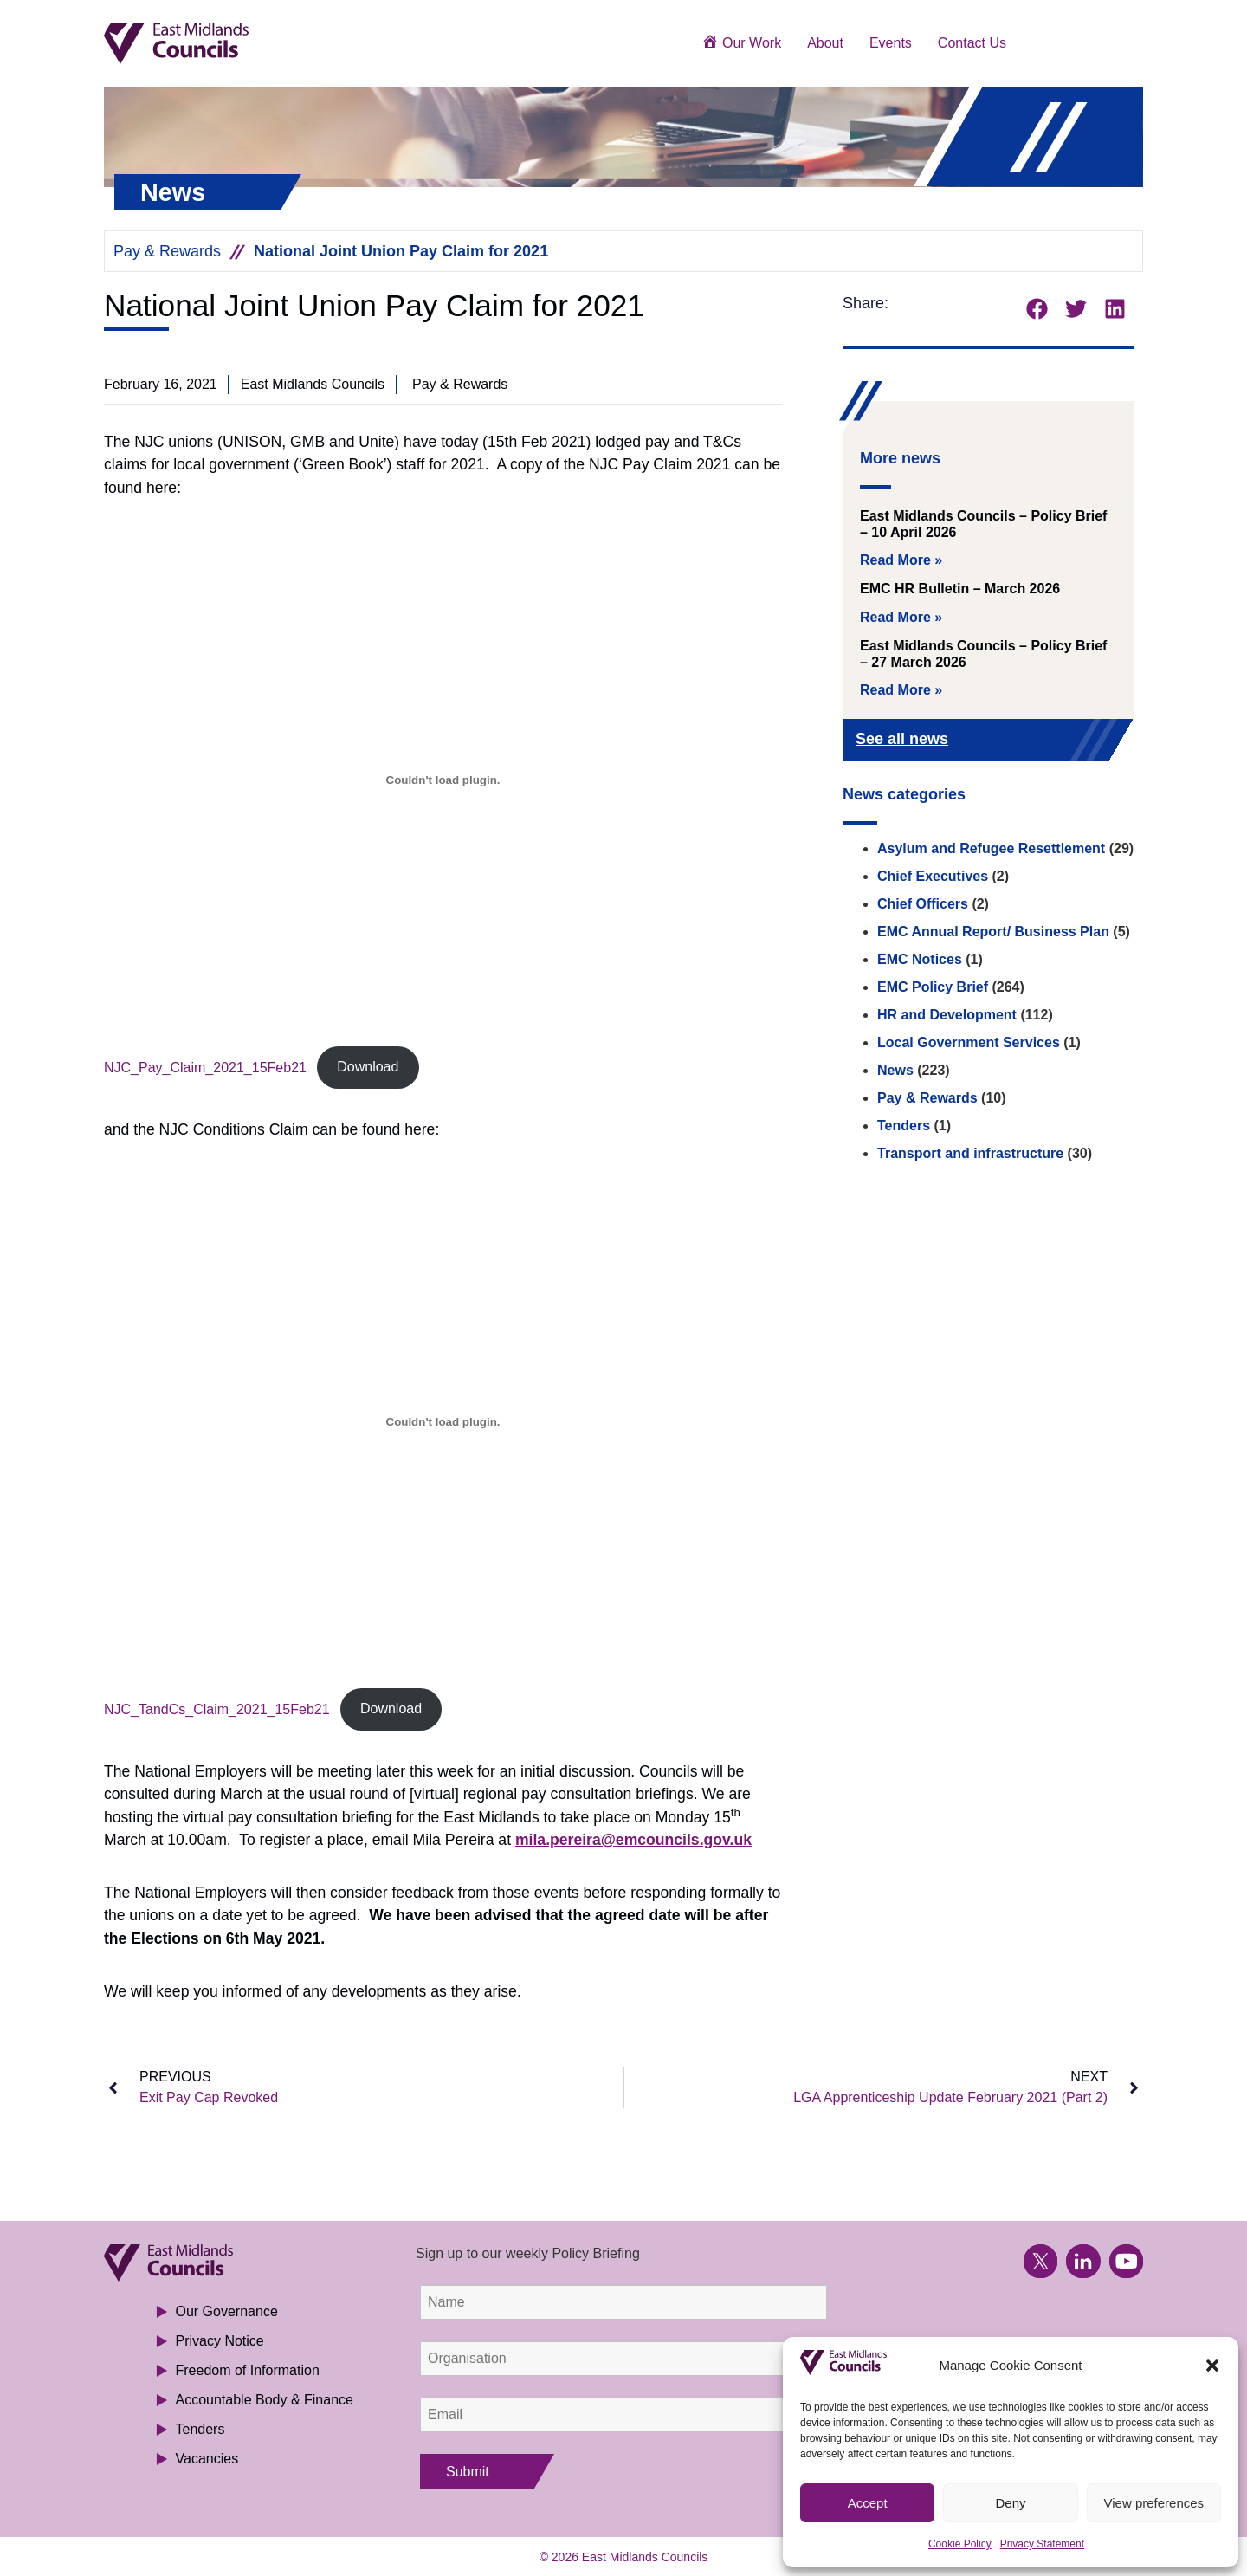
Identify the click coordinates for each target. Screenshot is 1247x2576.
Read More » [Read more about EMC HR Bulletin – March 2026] (901, 617)
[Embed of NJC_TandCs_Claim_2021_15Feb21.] (443, 1422)
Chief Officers (922, 903)
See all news (902, 739)
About (825, 43)
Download (367, 1066)
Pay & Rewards (167, 251)
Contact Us (972, 43)
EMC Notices (919, 959)
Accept (868, 2502)
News (895, 1070)
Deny (1010, 2502)
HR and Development (947, 1014)
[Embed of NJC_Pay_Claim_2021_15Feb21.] (443, 780)
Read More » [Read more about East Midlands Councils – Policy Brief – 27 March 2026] (901, 690)
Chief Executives (932, 876)
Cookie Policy (960, 2544)
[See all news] (1093, 741)
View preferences (1154, 2502)
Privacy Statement (1042, 2544)
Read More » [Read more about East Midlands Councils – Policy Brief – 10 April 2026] (901, 560)
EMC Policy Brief (932, 987)
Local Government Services (968, 1042)
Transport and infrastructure (970, 1153)
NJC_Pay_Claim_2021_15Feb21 (205, 1066)
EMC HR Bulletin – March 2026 (960, 588)
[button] (1212, 2365)
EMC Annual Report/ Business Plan (993, 931)
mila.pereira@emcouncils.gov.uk (633, 1839)
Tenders (903, 1125)
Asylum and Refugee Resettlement (991, 848)
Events (890, 43)
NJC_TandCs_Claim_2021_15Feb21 (217, 1708)
